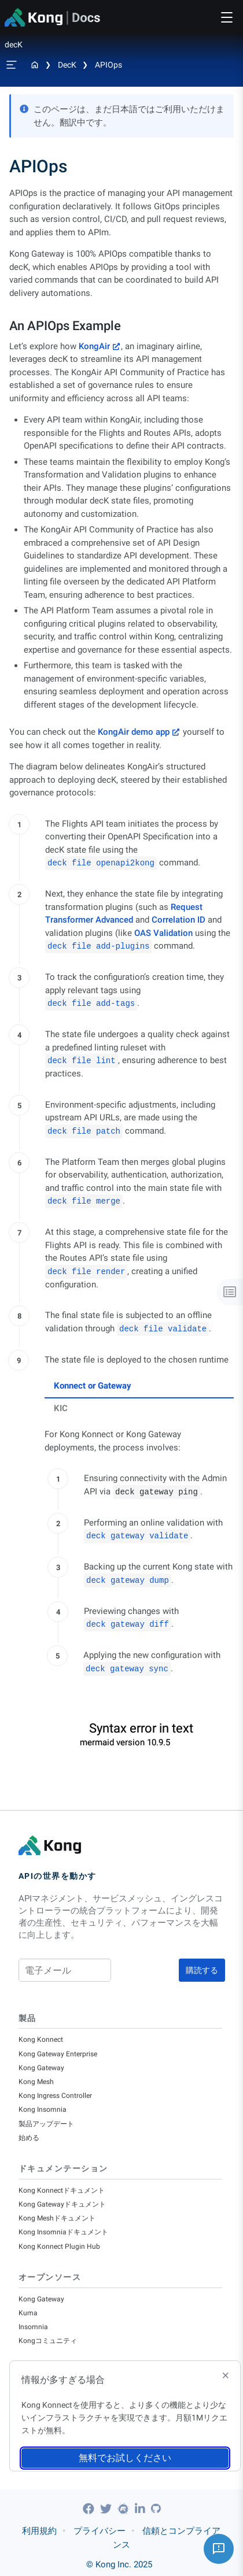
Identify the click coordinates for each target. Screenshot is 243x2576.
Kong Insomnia (43, 2109)
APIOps (108, 64)
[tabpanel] (139, 1553)
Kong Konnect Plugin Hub (59, 2246)
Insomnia (33, 2327)
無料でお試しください (125, 2457)
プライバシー (99, 2531)
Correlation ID (178, 920)
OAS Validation (163, 933)
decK (67, 64)
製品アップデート (46, 2124)
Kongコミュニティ (48, 2341)
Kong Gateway (41, 2068)
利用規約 (39, 2531)
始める (29, 2138)
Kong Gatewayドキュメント (62, 2204)
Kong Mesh (36, 2082)
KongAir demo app (134, 732)
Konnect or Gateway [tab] (92, 1385)
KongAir (94, 346)
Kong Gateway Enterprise (58, 2054)
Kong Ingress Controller (55, 2096)
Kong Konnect (41, 2039)
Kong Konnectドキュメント (62, 2190)
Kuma (28, 2313)
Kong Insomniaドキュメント (63, 2232)
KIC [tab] (61, 1408)
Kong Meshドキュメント (57, 2218)
